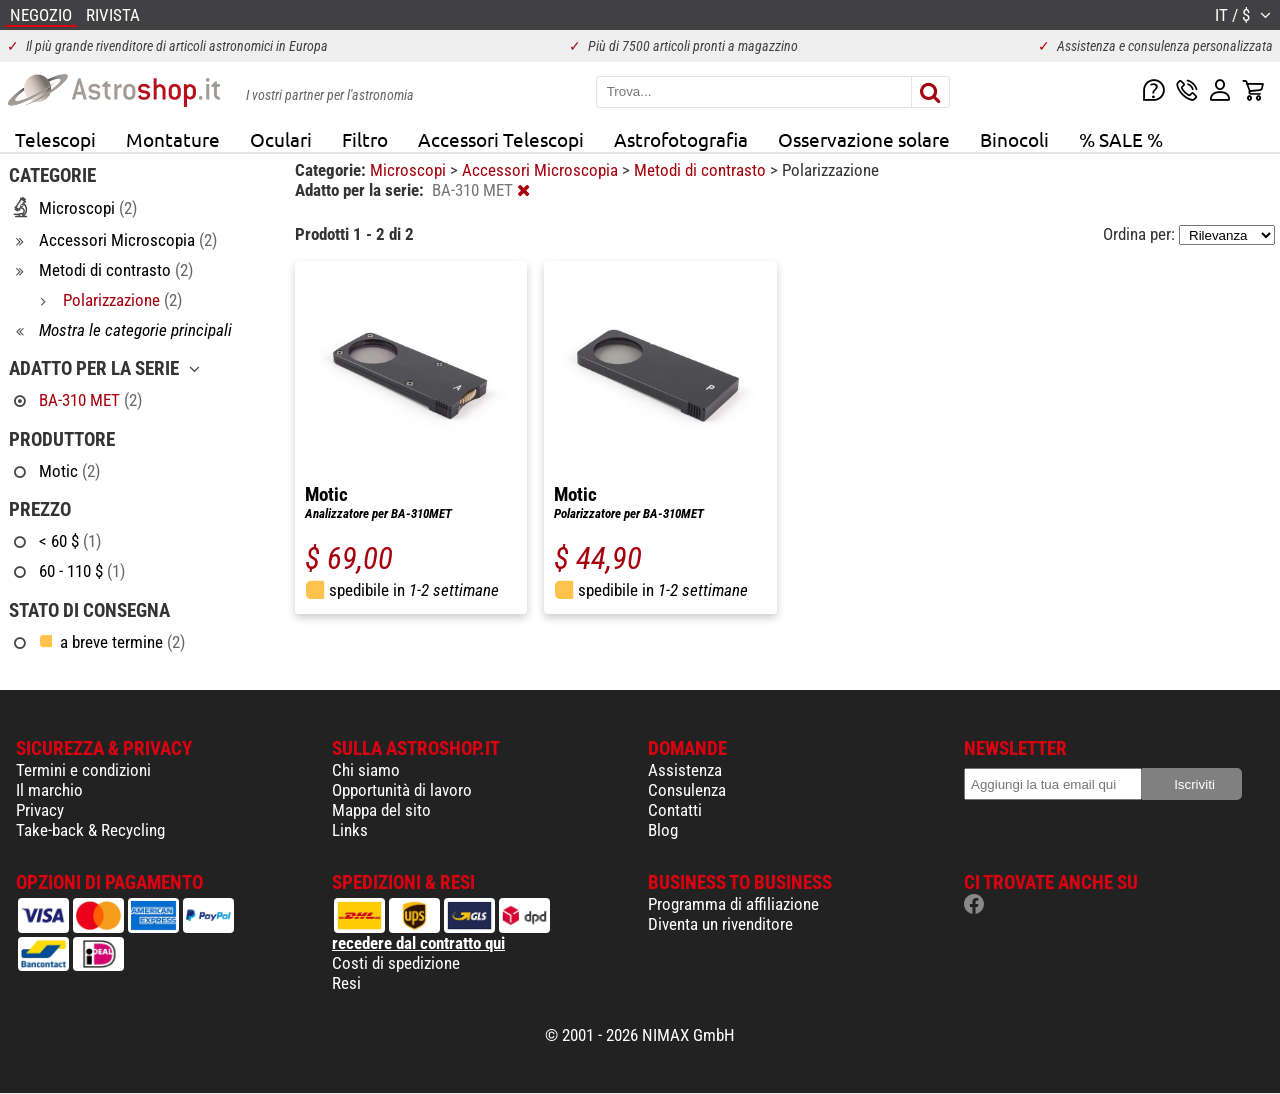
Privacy (40, 810)
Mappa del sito (381, 810)
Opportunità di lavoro (402, 790)
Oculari (281, 139)
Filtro (365, 139)
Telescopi (55, 139)
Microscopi (410, 170)
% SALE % (1121, 139)
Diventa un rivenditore (720, 924)
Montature (173, 139)
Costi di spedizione (396, 963)
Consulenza (687, 790)
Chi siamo (366, 770)
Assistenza (685, 770)
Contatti (675, 810)
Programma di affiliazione (733, 904)
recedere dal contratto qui (418, 943)
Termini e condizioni (83, 770)
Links (350, 830)
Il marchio (49, 790)
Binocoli (1014, 139)
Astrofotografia (681, 139)
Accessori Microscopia (542, 170)
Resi (346, 983)
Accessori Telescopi (501, 139)
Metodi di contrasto (702, 170)
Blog (663, 830)
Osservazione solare (864, 139)
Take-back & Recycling (90, 830)
